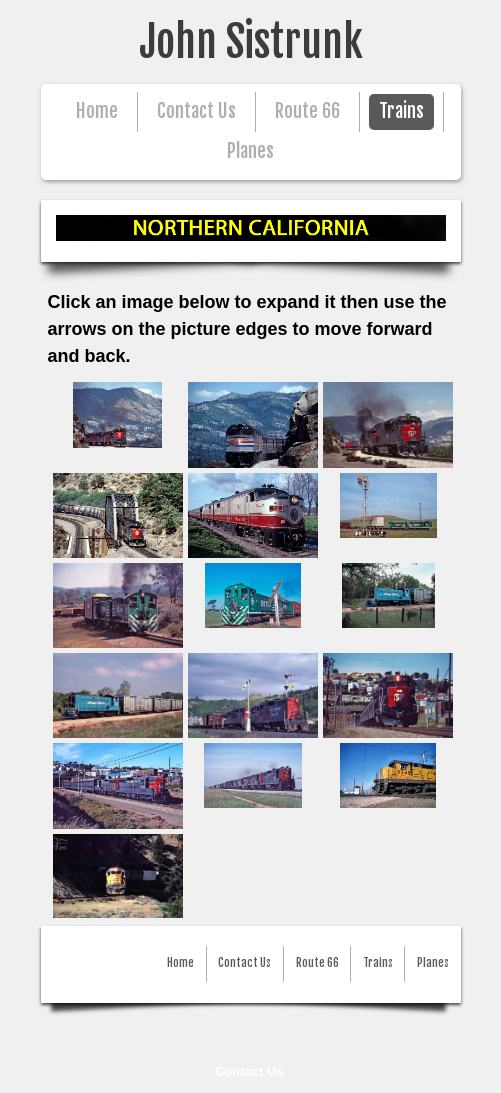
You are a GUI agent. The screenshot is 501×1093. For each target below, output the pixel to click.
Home (97, 111)
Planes (250, 151)
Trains (401, 111)
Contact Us (249, 1071)
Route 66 (307, 111)
